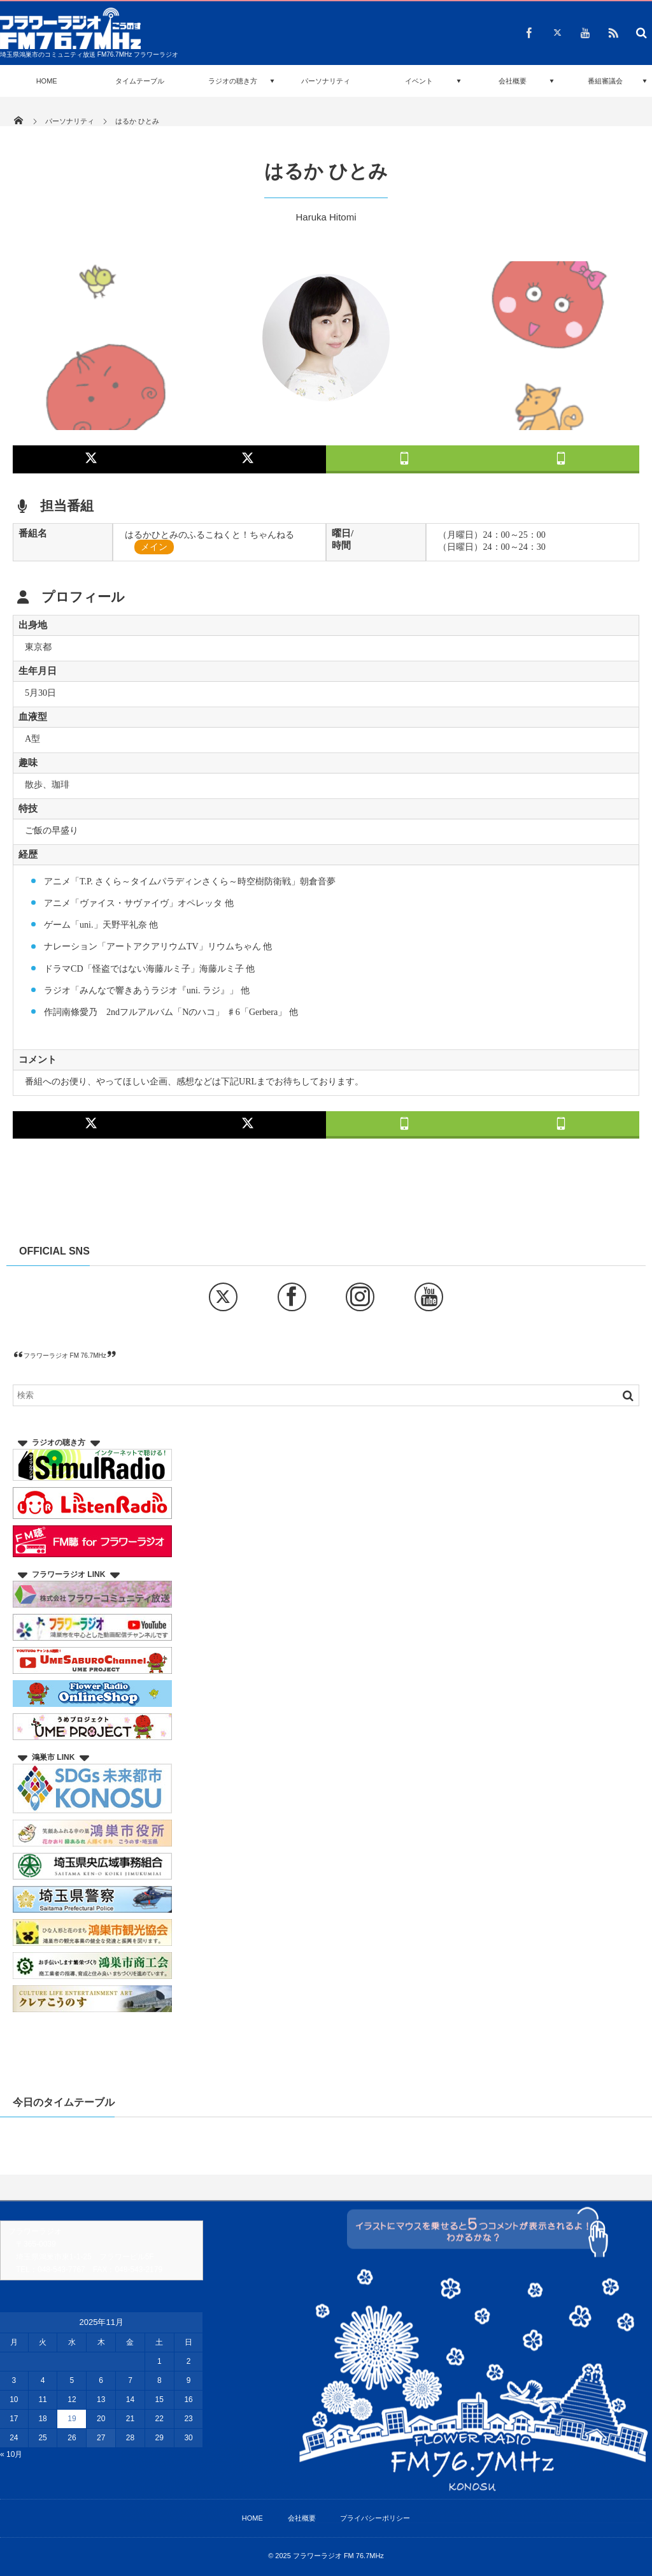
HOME (46, 81)
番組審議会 (605, 81)
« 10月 (11, 2454)
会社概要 (513, 81)
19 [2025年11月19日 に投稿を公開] (71, 2418)
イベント (419, 81)
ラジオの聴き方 (232, 81)
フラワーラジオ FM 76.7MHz (65, 1355)
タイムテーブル (139, 81)
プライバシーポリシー (375, 2518)
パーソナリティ (325, 81)
